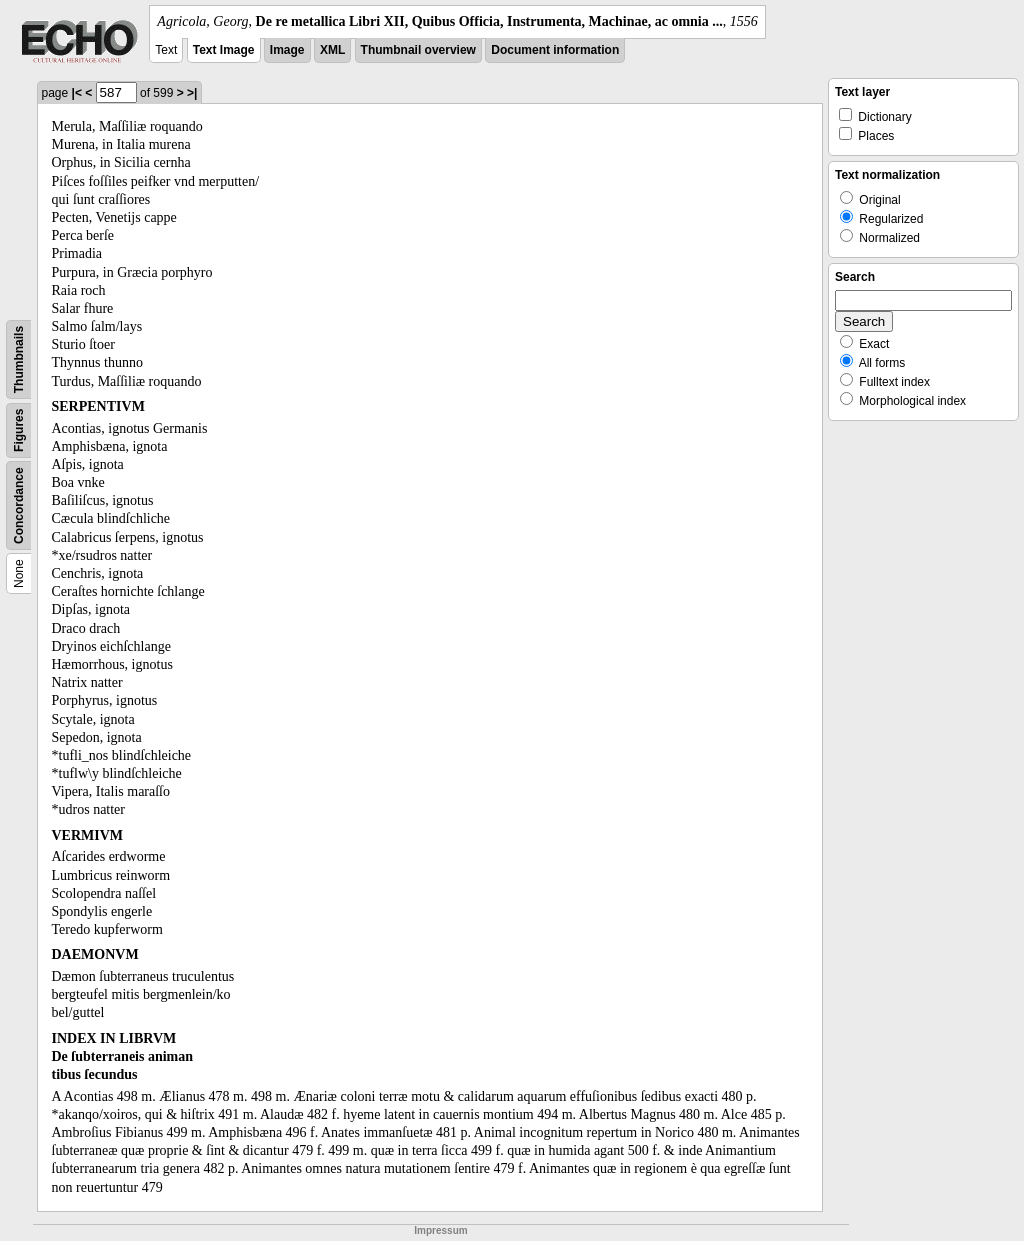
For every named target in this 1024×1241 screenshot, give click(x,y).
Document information (555, 50)
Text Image (224, 50)
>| (192, 93)
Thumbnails (19, 359)
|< (77, 93)
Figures (19, 430)
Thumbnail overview (418, 50)
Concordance (19, 505)
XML (332, 50)
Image (287, 50)
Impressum (440, 1230)
